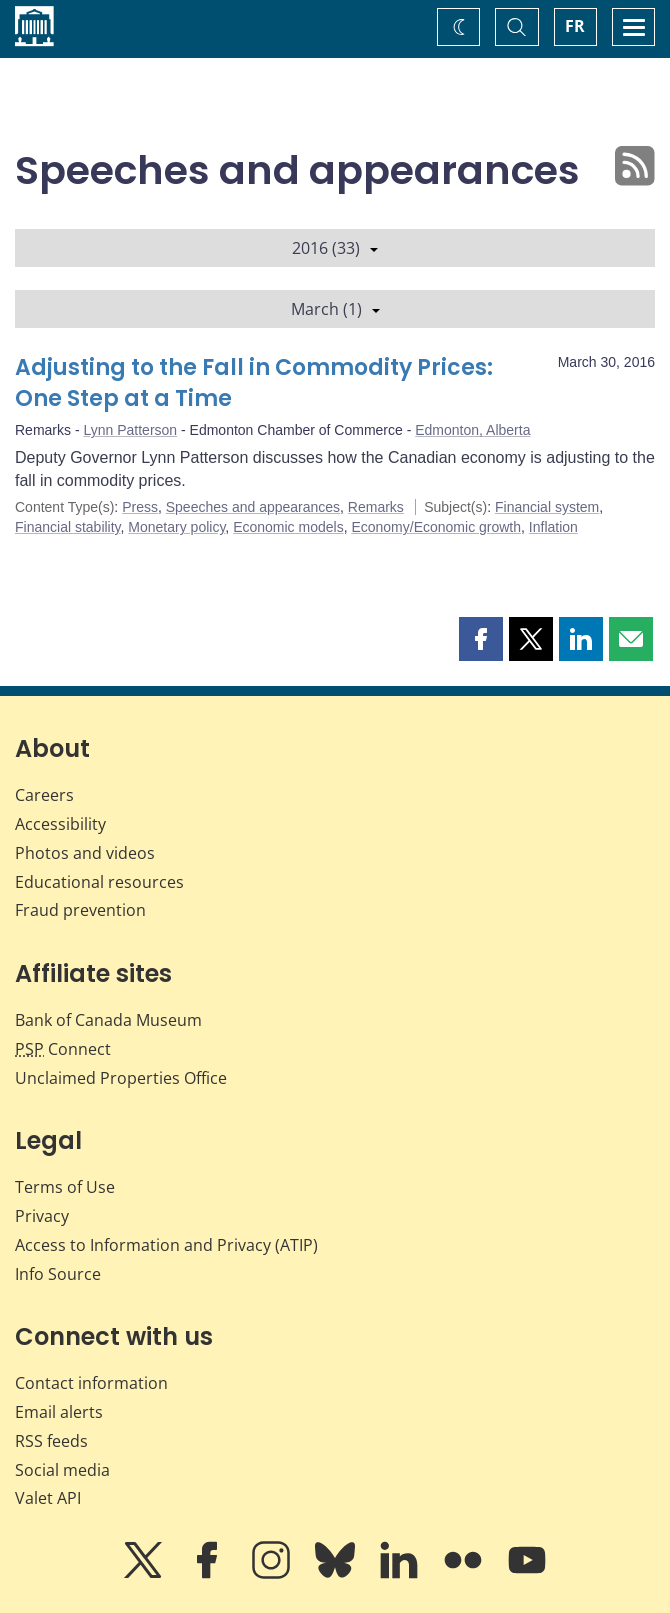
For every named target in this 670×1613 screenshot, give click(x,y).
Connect (63, 1049)
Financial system (547, 507)
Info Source (58, 1274)
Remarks (376, 507)
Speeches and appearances (253, 507)
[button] (481, 639)
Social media (62, 1470)
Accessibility (60, 824)
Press (140, 507)
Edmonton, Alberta (472, 430)
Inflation (553, 527)
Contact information (91, 1383)
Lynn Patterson (130, 430)
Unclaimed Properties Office (121, 1078)
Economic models (288, 527)
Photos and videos (85, 853)
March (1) (335, 309)
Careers (44, 795)
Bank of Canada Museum (108, 1020)
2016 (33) (335, 248)
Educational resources (99, 882)
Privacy (42, 1216)
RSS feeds (51, 1441)
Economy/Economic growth (436, 527)
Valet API (48, 1498)
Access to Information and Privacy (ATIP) (166, 1245)
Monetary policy (176, 527)
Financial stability (68, 527)
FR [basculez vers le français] (575, 26)
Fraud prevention (80, 910)
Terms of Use (65, 1187)
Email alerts (59, 1412)
